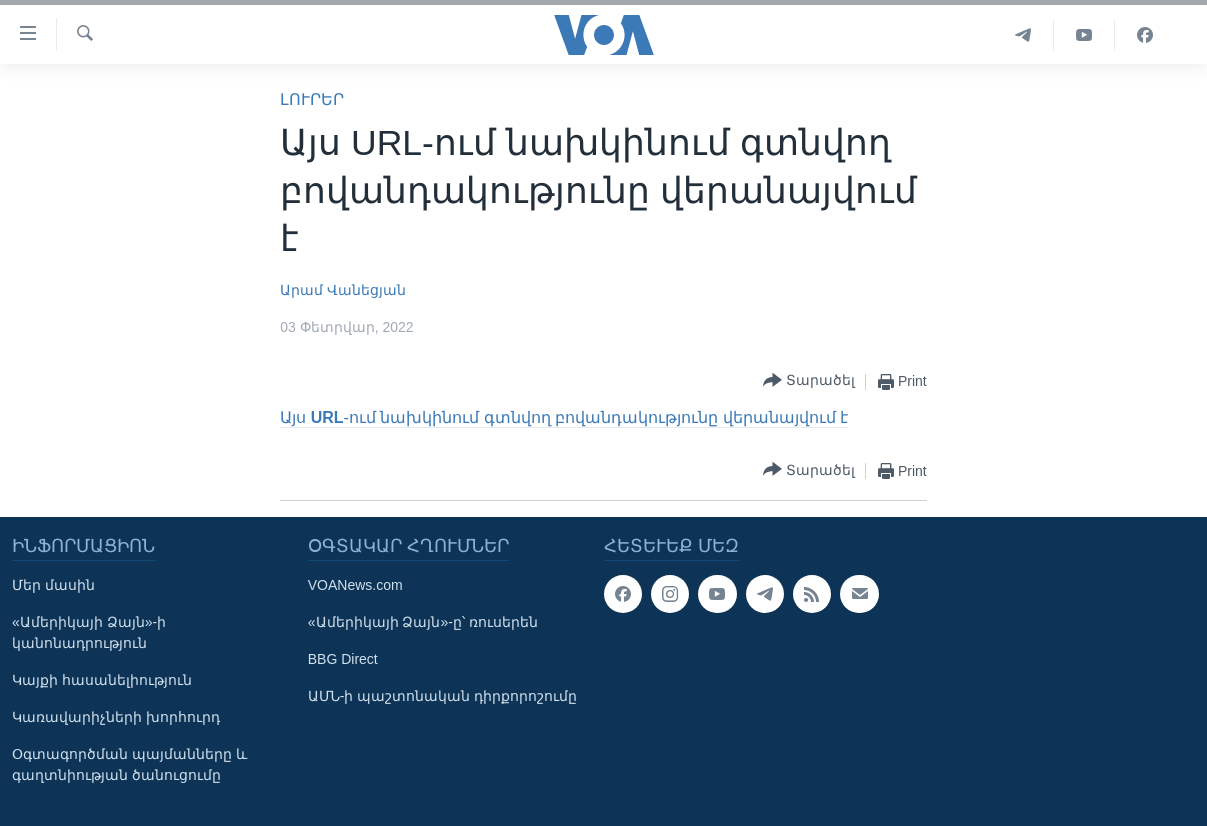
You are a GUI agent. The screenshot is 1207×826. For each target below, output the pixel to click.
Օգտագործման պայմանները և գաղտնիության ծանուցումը (129, 764)
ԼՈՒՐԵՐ (312, 99)
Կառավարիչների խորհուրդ (116, 717)
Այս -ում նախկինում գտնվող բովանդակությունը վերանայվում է (564, 417)
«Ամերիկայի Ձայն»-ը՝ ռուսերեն (423, 622)
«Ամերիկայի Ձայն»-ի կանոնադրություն (89, 632)
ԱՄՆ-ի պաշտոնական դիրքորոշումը (442, 696)
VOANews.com (355, 585)
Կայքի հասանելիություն (102, 680)
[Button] (809, 381)
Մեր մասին (53, 585)
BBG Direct (343, 659)
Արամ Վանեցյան (343, 290)
